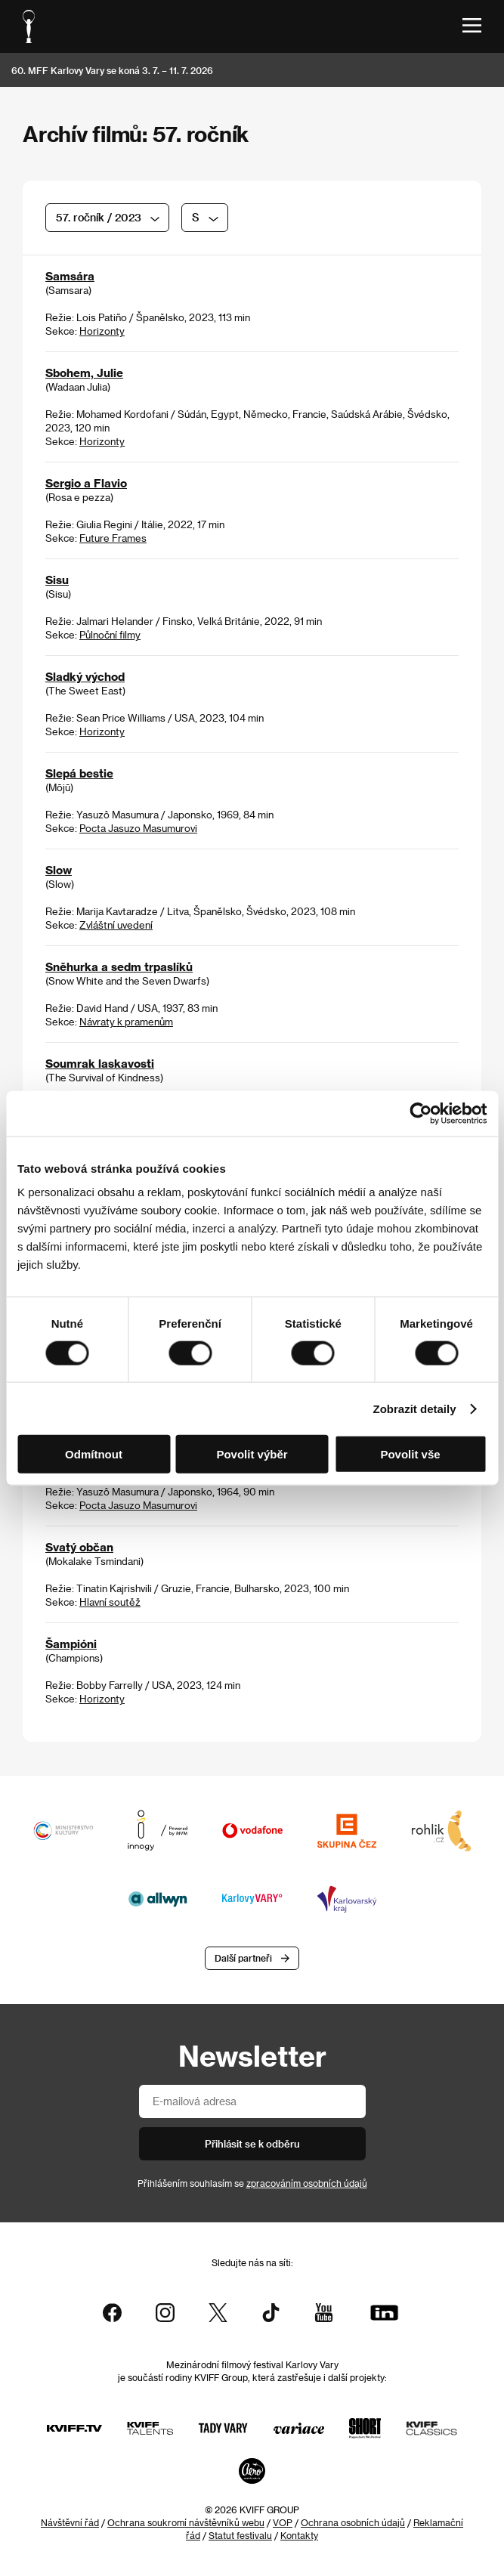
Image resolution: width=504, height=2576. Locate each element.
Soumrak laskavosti (99, 1064)
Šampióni (71, 1644)
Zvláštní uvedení (116, 925)
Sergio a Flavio (86, 483)
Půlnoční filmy (110, 635)
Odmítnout (93, 1454)
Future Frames (113, 538)
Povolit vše (410, 1454)
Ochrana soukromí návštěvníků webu (185, 2522)
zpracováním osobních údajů (306, 2183)
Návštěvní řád (70, 2522)
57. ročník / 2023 (98, 217)
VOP (282, 2522)
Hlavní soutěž (110, 1602)
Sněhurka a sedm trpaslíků (119, 967)
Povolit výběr (251, 1454)
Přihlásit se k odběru (252, 2144)
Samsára (69, 276)
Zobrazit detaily (414, 1408)
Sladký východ (85, 677)
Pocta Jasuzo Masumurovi (138, 828)
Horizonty (102, 331)
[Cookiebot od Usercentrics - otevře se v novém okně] (420, 1113)
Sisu (57, 580)
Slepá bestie (79, 774)
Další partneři (243, 1958)
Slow (58, 870)
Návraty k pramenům (126, 1022)
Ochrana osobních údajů (353, 2522)
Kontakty (299, 2535)
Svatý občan (79, 1547)
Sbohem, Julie (84, 373)
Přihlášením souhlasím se (252, 2183)
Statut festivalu (240, 2535)
